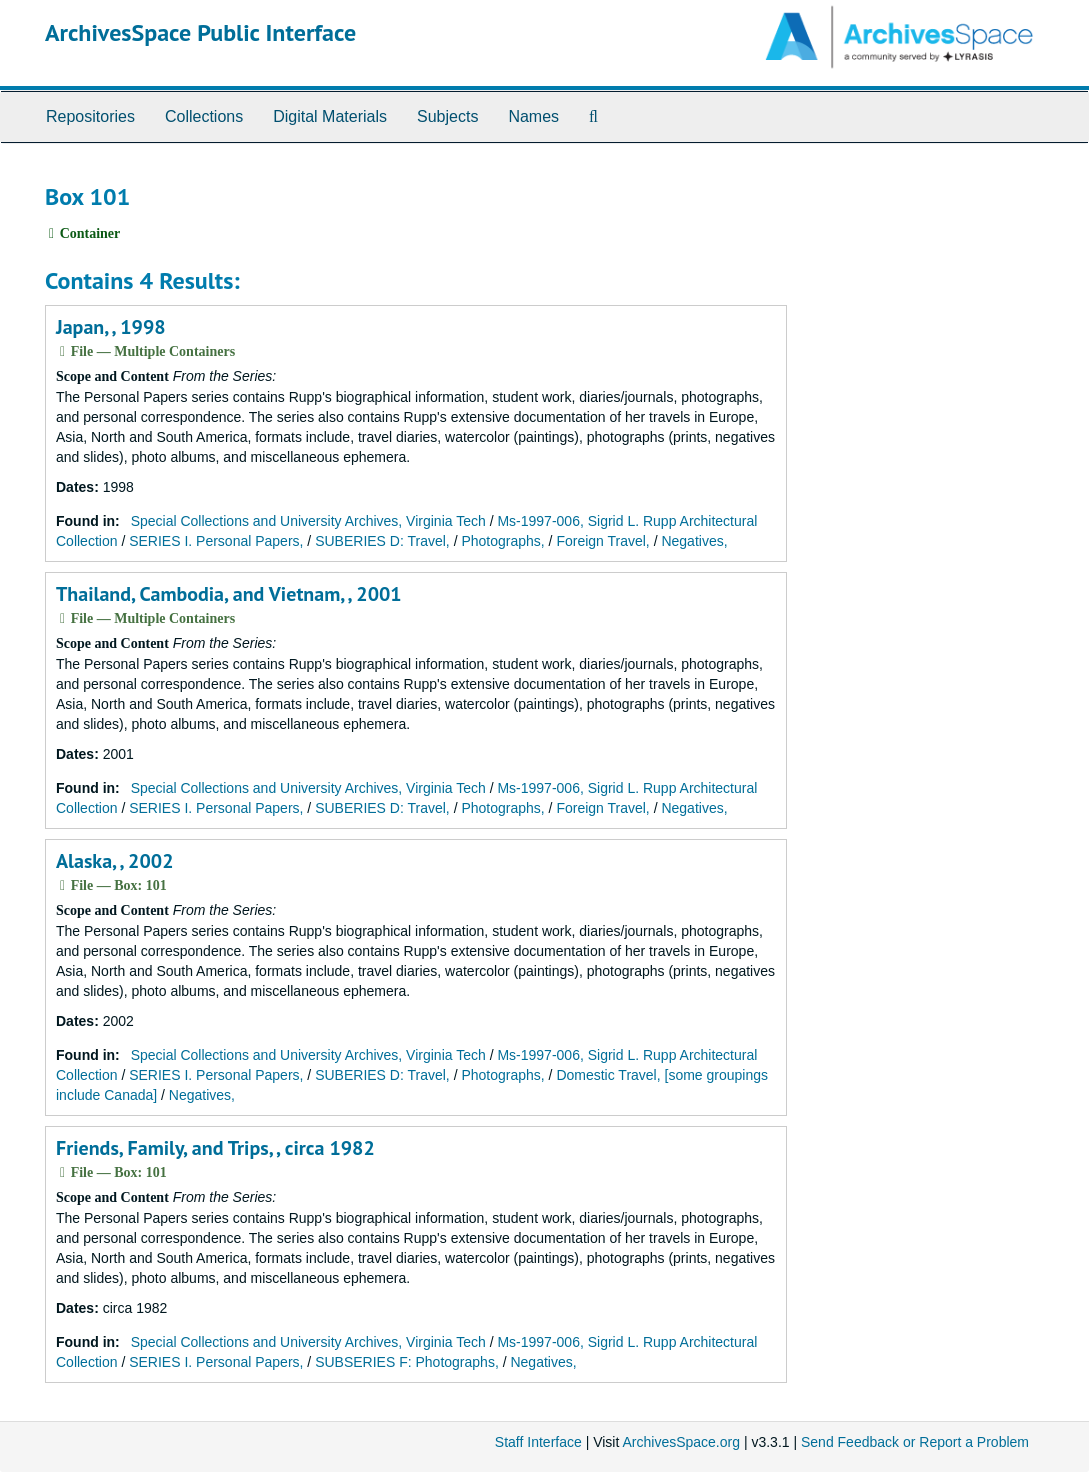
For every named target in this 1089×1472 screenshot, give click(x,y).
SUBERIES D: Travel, (382, 541)
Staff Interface (538, 1442)
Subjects (447, 116)
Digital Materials (330, 116)
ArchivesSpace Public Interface (200, 32)
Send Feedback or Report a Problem (915, 1442)
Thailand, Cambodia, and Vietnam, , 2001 (229, 594)
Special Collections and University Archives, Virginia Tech (308, 521)
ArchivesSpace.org (681, 1442)
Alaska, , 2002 (114, 861)
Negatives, (694, 541)
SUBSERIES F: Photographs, (407, 1362)
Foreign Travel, (602, 541)
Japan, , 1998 (111, 327)
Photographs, (502, 541)
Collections (204, 116)
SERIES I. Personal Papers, (216, 541)
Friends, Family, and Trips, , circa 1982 (215, 1148)
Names (533, 116)
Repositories (90, 116)
